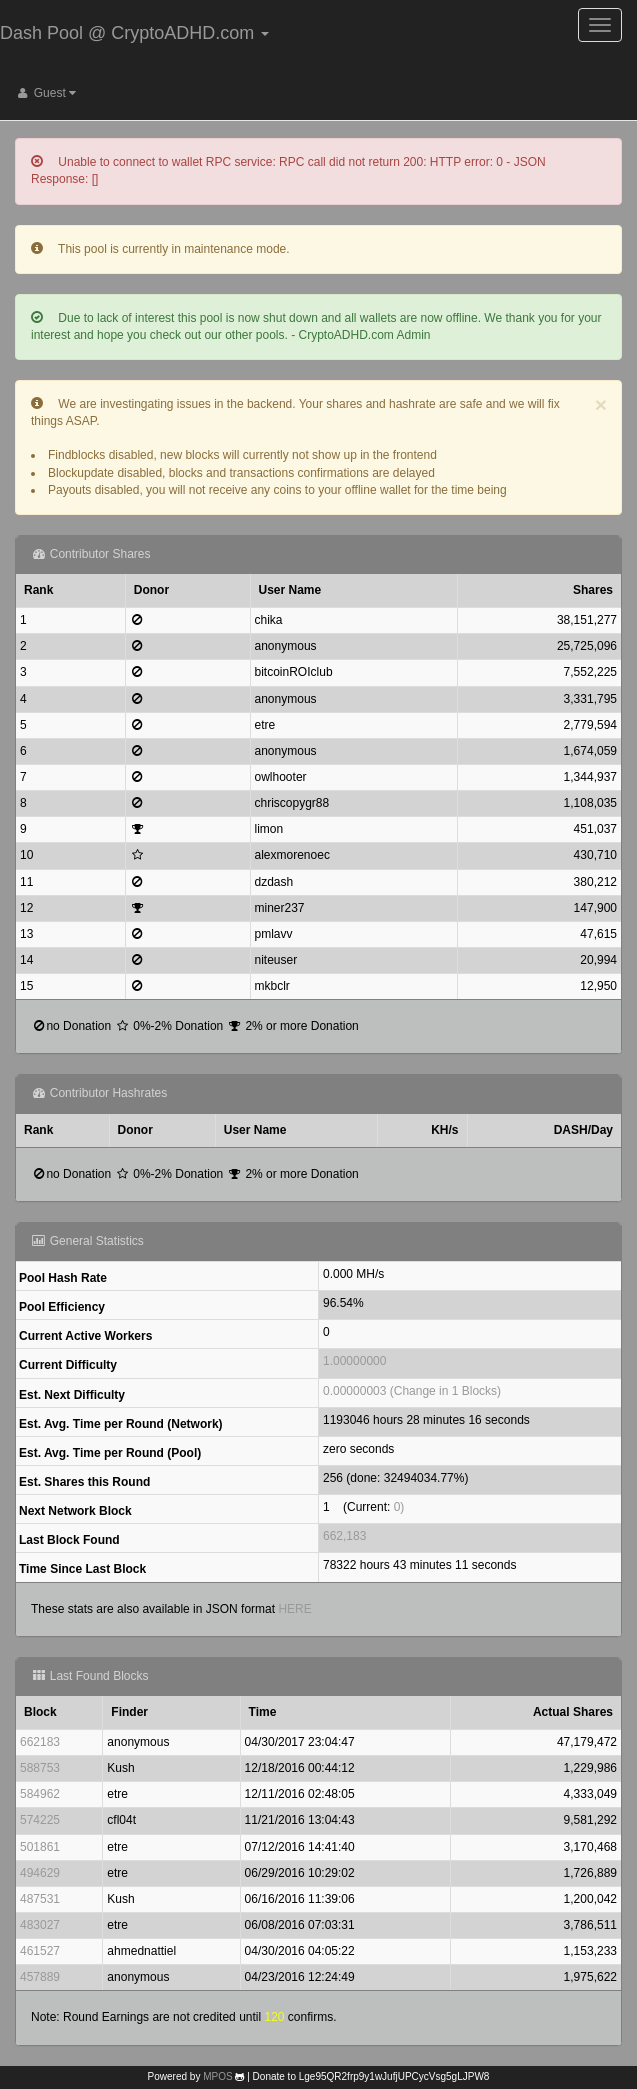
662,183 (344, 1536)
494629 (40, 1873)
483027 (40, 1925)
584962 (40, 1794)
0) (399, 1507)
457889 (40, 1977)
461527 (40, 1951)
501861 (40, 1847)
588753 (40, 1768)
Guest (45, 93)
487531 (40, 1899)
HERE (294, 1609)
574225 (40, 1820)
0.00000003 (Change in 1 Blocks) (412, 1391)
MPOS (217, 2076)
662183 (40, 1742)
